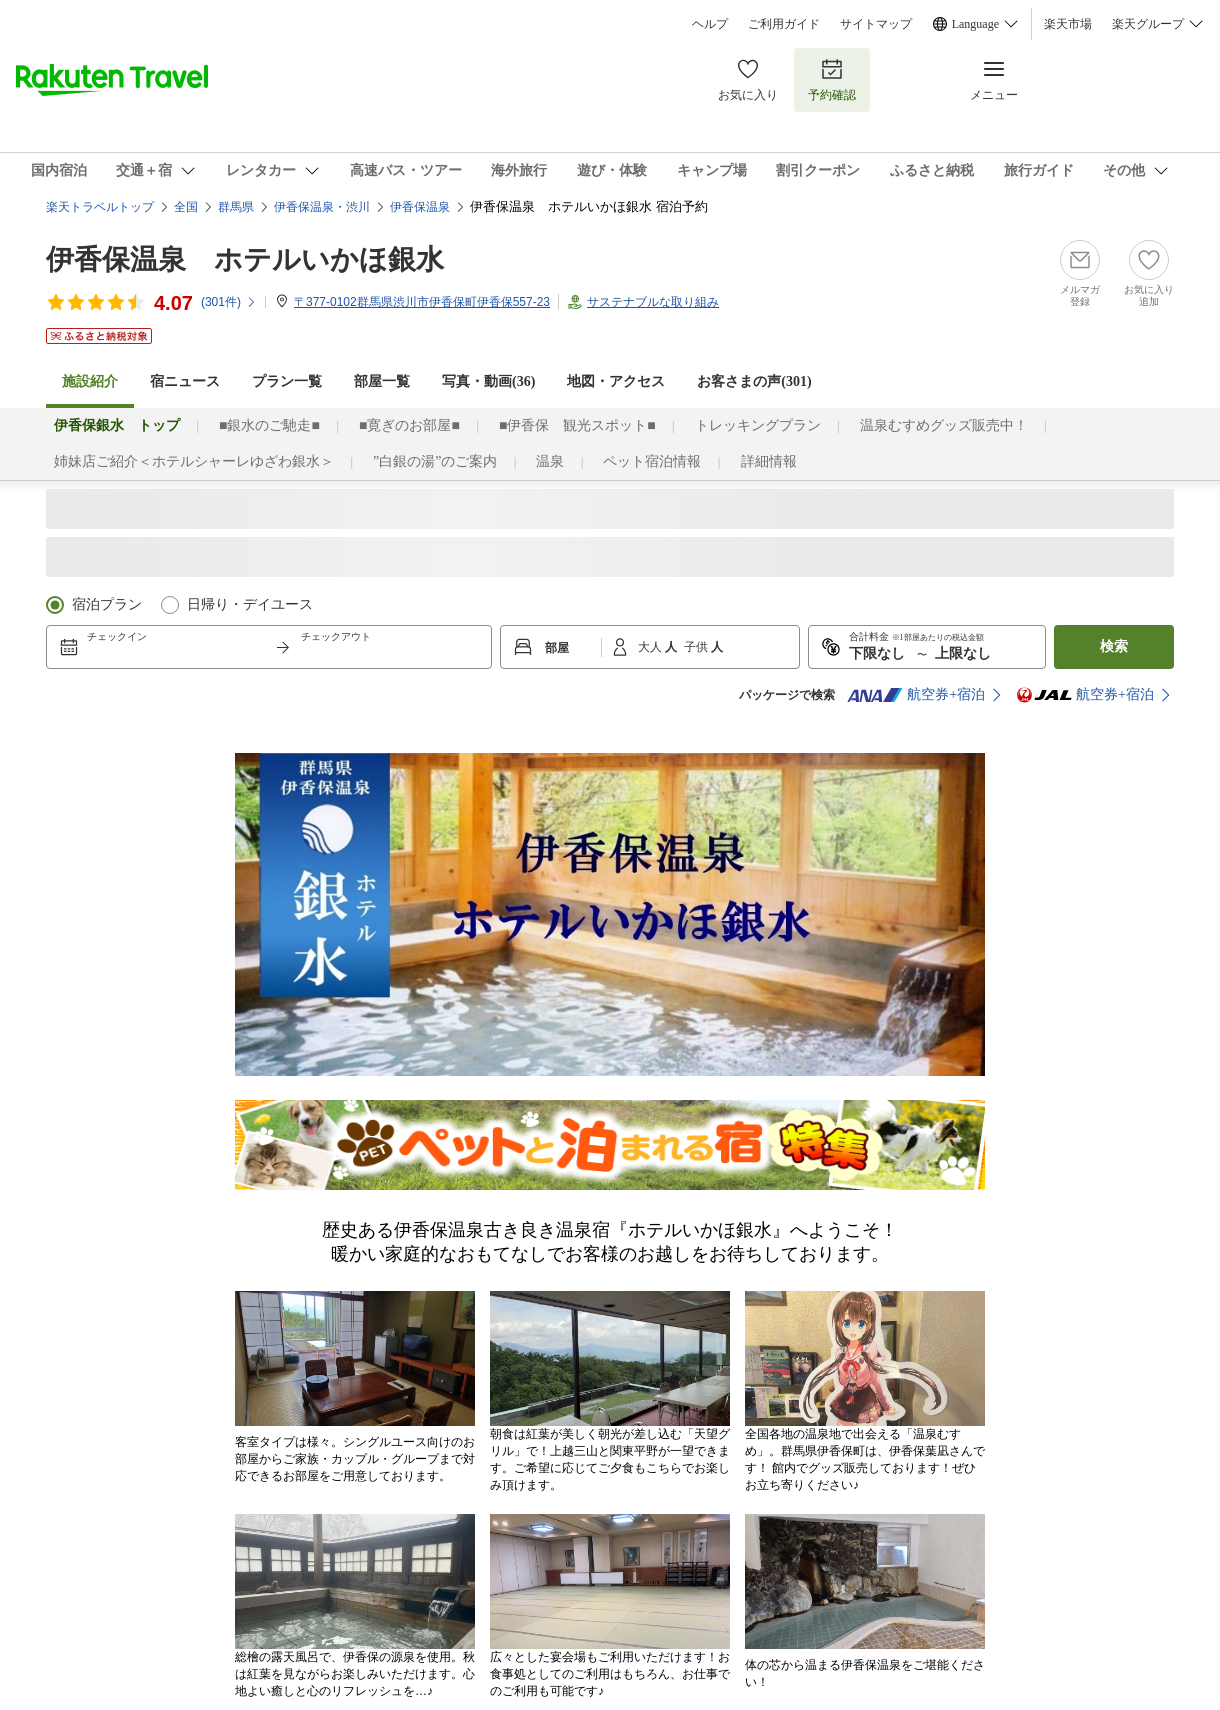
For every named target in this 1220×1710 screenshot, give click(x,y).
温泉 (550, 461)
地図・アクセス (616, 381)
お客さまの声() (754, 381)
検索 (1114, 646)
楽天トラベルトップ (100, 207)
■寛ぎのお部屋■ (409, 425)
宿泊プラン (107, 604)
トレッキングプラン (758, 425)
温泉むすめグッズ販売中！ (944, 425)
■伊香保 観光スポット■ (577, 425)
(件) (229, 302)
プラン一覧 (287, 381)
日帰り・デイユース (250, 604)
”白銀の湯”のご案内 (435, 461)
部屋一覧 (382, 381)
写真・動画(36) (488, 381)
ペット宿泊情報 (652, 461)
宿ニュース (185, 381)
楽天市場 (1068, 24)
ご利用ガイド (784, 24)
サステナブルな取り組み (653, 302)
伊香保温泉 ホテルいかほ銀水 (245, 259)
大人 (651, 647)
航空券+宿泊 (916, 695)
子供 (697, 647)
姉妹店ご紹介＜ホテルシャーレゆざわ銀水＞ (194, 461)
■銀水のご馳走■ (269, 425)
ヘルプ (710, 24)
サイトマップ (876, 24)
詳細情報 (769, 461)
